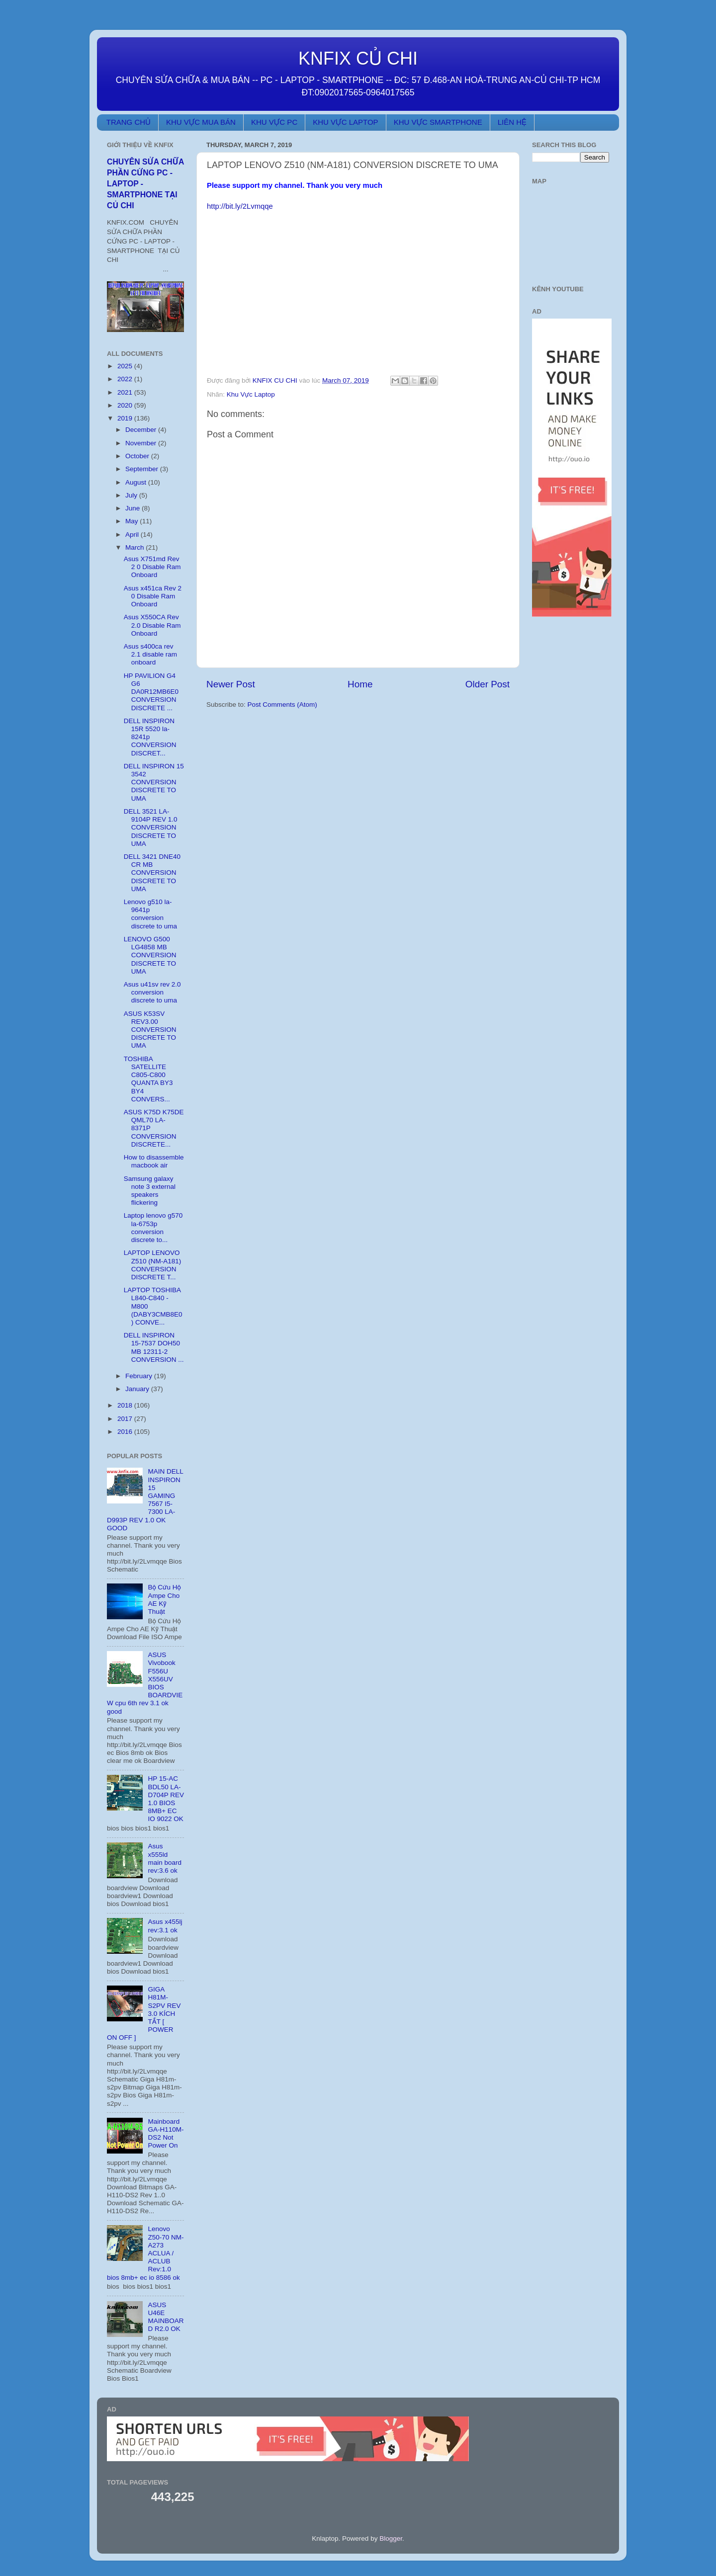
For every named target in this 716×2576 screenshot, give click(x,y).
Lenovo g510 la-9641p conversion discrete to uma (150, 914)
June (133, 508)
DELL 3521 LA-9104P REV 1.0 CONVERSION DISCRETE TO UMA (151, 827)
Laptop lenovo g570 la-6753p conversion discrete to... (153, 1228)
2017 (125, 1418)
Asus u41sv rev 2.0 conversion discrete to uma (152, 992)
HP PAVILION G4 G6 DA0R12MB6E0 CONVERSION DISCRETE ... (151, 692)
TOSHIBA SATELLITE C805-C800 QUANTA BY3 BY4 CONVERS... (148, 1079)
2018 (125, 1405)
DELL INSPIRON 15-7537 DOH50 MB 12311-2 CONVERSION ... (154, 1347)
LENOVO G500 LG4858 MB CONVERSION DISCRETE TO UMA (150, 955)
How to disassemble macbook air (154, 1161)
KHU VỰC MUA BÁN (201, 122)
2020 (125, 405)
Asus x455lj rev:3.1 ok (165, 1925)
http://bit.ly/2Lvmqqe (240, 206)
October (138, 456)
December (141, 429)
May (132, 521)
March (135, 547)
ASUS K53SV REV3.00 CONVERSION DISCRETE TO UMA (150, 1030)
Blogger (390, 2538)
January (138, 1389)
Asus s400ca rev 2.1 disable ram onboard (150, 654)
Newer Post (230, 684)
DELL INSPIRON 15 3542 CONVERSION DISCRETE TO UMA (154, 782)
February (139, 1376)
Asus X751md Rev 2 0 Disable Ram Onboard (152, 567)
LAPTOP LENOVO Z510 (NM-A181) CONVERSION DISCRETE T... (152, 1265)
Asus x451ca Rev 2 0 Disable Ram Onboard (152, 596)
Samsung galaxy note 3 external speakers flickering (150, 1191)
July (132, 495)
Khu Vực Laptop (251, 394)
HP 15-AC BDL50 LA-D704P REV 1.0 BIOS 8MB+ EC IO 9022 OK (166, 1799)
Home (360, 684)
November (141, 443)
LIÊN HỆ (512, 122)
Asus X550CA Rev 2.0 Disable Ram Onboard (152, 625)
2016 (125, 1431)
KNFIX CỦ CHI (358, 58)
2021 (125, 392)
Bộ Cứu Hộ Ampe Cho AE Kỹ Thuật (164, 1599)
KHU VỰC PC (274, 122)
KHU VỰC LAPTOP (345, 122)
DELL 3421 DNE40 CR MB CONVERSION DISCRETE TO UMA (152, 873)
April (133, 534)
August (136, 482)
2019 (125, 418)
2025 (125, 366)
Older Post (487, 684)
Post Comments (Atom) (282, 704)
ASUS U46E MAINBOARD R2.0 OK (165, 2317)
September (142, 469)
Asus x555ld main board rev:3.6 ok (164, 1858)
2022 (125, 379)
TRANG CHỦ (128, 122)
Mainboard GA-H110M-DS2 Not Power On (165, 2134)
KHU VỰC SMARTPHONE (438, 122)
